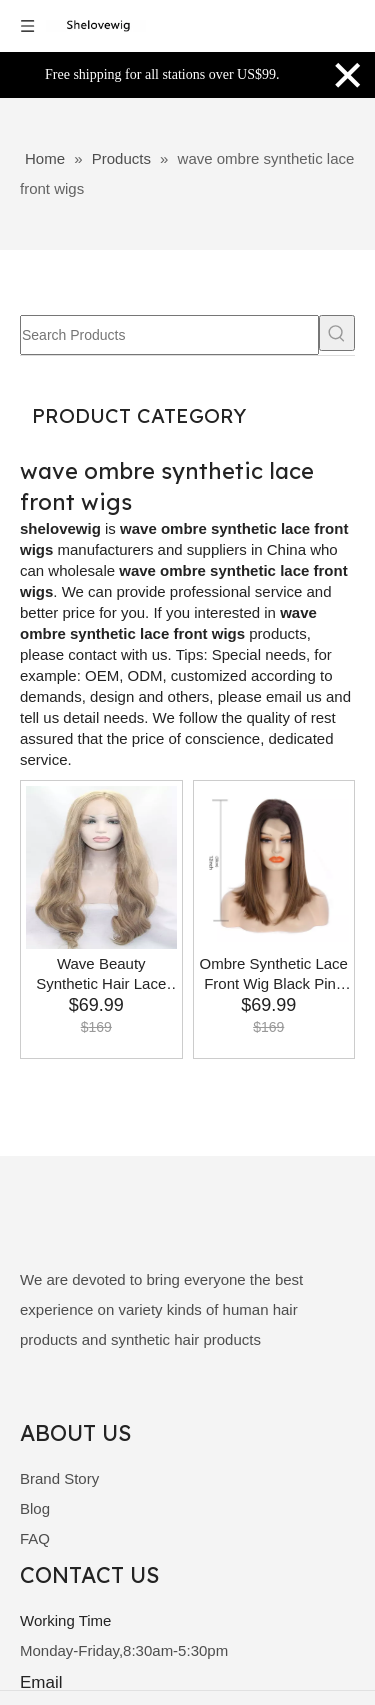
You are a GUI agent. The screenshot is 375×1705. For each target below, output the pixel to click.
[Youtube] (137, 1396)
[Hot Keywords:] (337, 333)
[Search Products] (169, 335)
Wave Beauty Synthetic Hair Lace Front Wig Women (101, 974)
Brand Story (59, 1478)
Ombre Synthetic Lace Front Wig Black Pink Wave (274, 974)
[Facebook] (34, 1396)
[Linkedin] (68, 1396)
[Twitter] (102, 1396)
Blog (35, 1508)
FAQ (35, 1538)
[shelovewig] (65, 1223)
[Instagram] (170, 1396)
